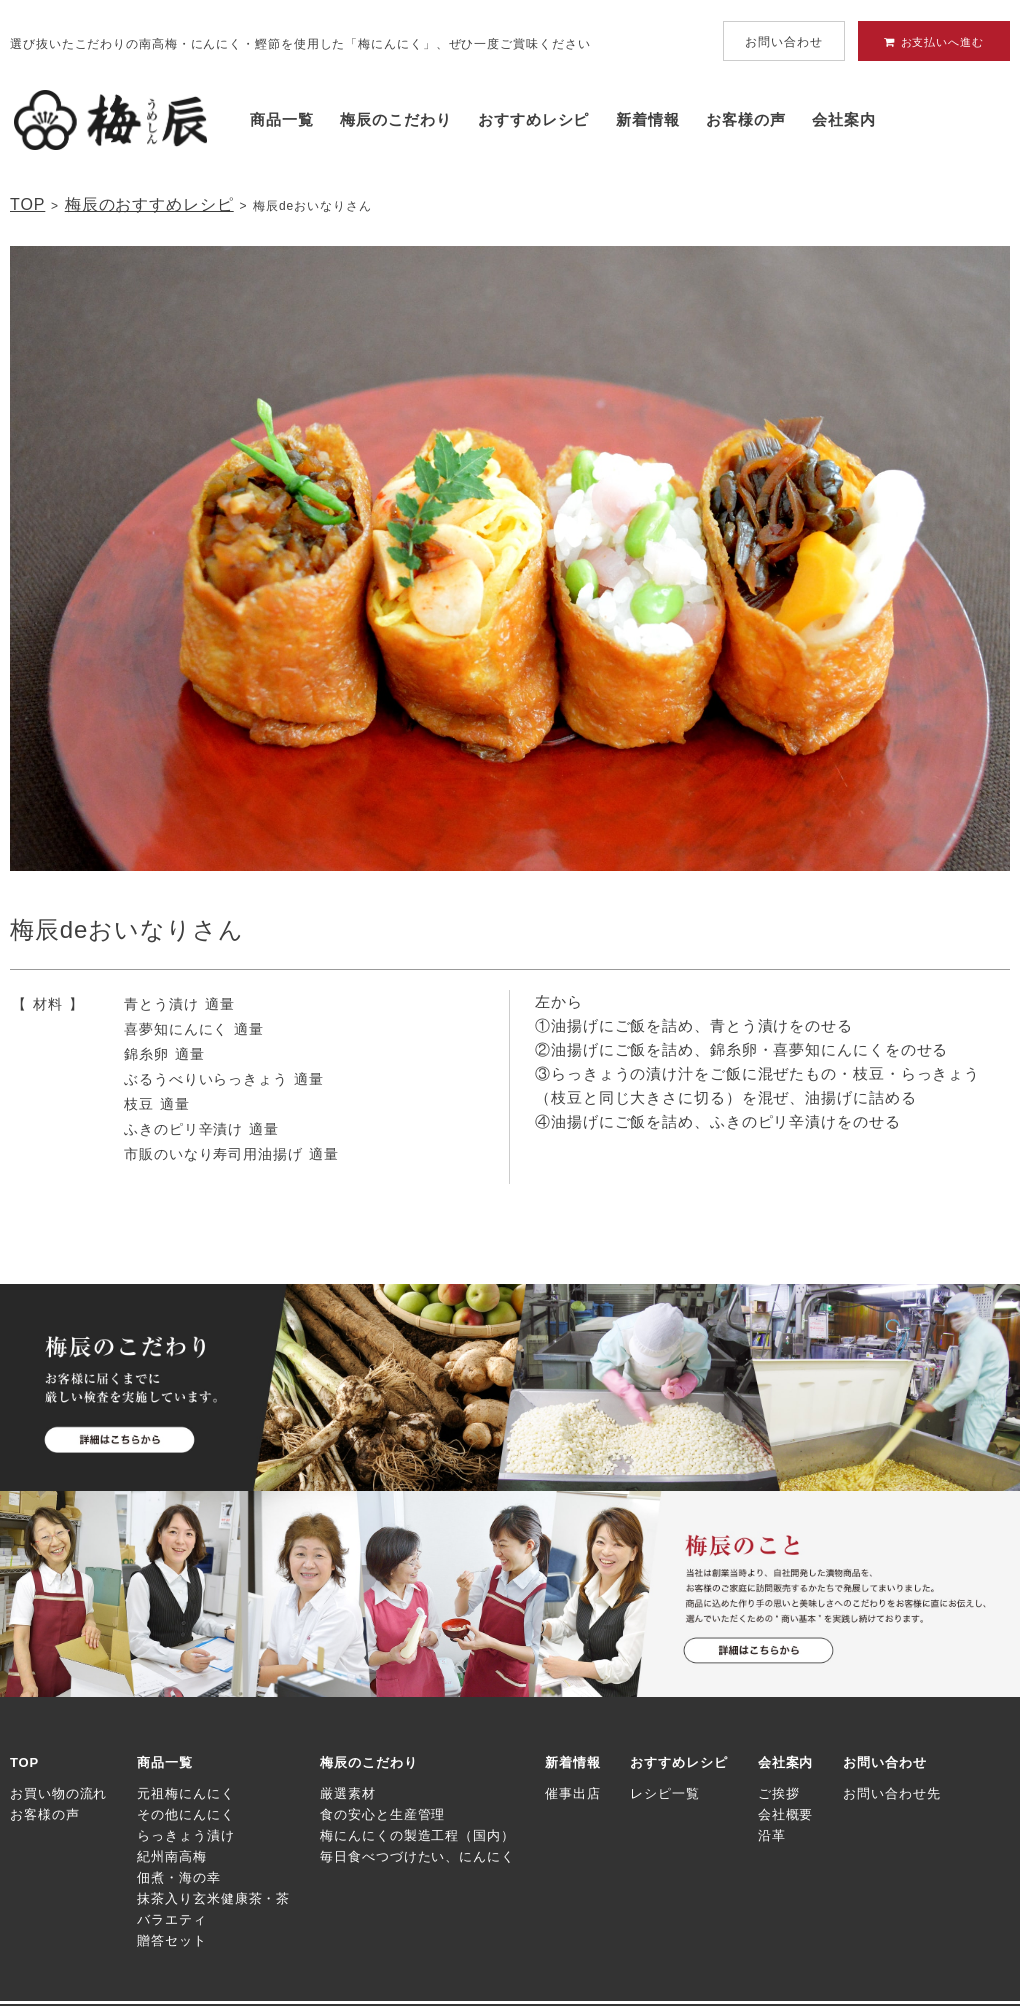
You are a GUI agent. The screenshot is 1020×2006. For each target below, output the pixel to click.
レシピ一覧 (665, 1793)
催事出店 (573, 1793)
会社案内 (844, 119)
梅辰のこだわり (395, 119)
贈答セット (172, 1940)
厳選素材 (348, 1793)
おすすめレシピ (533, 119)
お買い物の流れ (58, 1793)
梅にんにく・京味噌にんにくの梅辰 (110, 120)
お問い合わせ (783, 42)
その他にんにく (185, 1814)
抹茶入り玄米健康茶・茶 (213, 1898)
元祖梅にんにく (185, 1793)
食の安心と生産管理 (382, 1814)
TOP (27, 204)
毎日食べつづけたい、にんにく (417, 1856)
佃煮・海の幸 (178, 1877)
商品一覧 (282, 119)
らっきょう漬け (185, 1835)
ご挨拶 (779, 1793)
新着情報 (648, 119)
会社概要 (786, 1814)
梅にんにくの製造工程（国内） (417, 1835)
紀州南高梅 (172, 1856)
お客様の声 (746, 119)
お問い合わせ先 (891, 1793)
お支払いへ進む (934, 42)
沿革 (772, 1835)
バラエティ (172, 1919)
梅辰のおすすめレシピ (149, 204)
